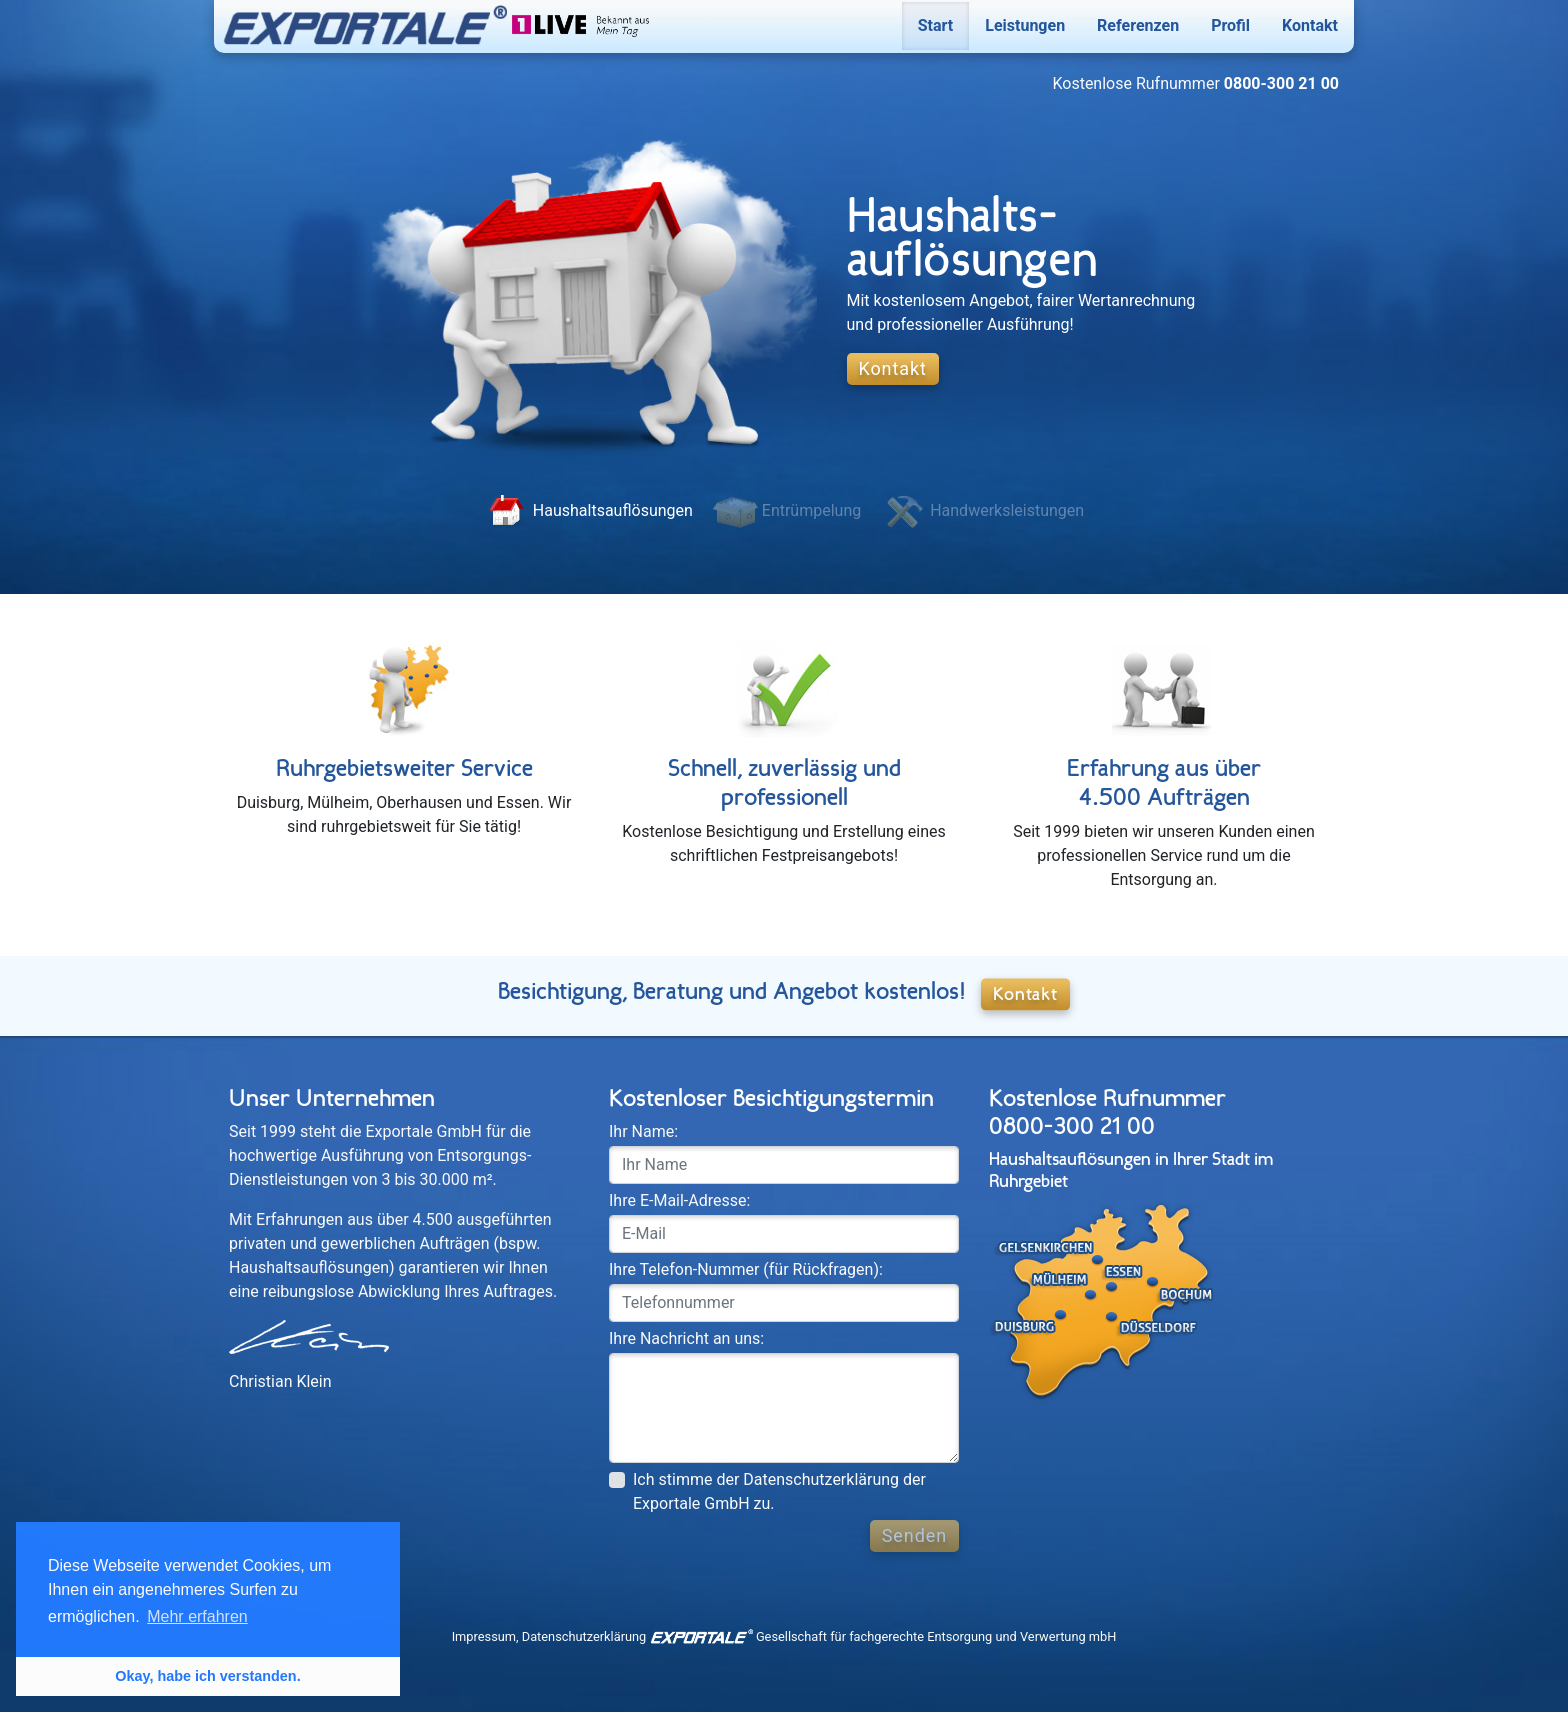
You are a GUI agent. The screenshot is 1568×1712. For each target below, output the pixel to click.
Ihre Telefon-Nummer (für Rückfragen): (746, 1269)
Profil (1230, 25)
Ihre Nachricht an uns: (686, 1338)
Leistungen (1025, 25)
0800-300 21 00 (1072, 1126)
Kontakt (1310, 25)
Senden (914, 1535)
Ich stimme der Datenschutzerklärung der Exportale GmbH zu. (779, 1491)
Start (936, 25)
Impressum (484, 1636)
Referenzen (1138, 25)
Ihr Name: (643, 1131)
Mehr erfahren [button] (197, 1616)
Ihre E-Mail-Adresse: (679, 1200)
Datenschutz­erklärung (584, 1636)
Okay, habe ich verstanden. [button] (207, 1676)
